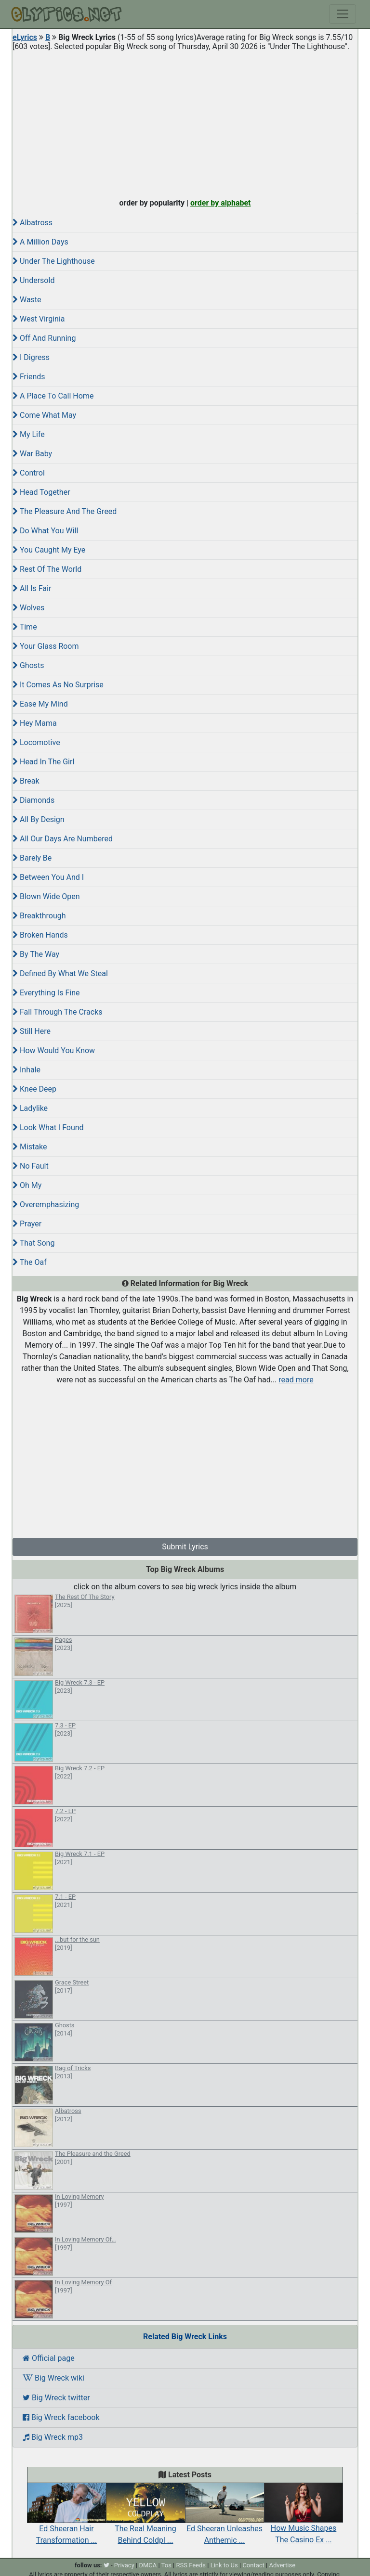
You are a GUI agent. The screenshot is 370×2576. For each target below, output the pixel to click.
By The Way (36, 954)
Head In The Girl (43, 761)
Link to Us (224, 2565)
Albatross (33, 222)
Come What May (44, 415)
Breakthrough (39, 915)
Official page (49, 2358)
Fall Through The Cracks (58, 1012)
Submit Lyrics (185, 1546)
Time (25, 626)
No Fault (31, 1166)
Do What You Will (45, 530)
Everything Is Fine (46, 992)
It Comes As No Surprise (58, 684)
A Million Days (40, 241)
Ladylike (30, 1108)
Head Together (41, 492)
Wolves (28, 607)
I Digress (31, 357)
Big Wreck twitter (56, 2397)
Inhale (26, 1069)
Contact (253, 2565)
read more (295, 1379)
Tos (166, 2565)
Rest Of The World (47, 569)
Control (29, 472)
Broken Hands (40, 935)
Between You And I (48, 877)
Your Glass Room (46, 646)
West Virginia (39, 318)
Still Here (32, 1031)
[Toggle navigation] (342, 14)
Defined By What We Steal (60, 973)
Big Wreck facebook (61, 2417)
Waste (27, 299)
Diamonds (33, 800)
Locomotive (36, 742)
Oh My (27, 1185)
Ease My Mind (40, 703)
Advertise (282, 2565)
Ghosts (28, 665)
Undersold (33, 280)
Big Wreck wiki (53, 2378)
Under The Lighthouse (54, 261)
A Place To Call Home (53, 395)
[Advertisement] (185, 122)
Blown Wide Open (46, 896)
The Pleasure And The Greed (65, 511)
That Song (33, 1243)
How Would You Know (54, 1050)
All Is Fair (32, 588)
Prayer (27, 1223)
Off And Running (44, 338)
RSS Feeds (191, 2565)
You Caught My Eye (49, 549)
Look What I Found (48, 1127)
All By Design (39, 819)
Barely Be (32, 858)
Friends (29, 376)
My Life (29, 434)
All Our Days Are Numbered (63, 838)
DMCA (148, 2565)
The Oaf (30, 1262)
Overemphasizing (46, 1204)
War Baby (32, 453)
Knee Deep (34, 1089)
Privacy (124, 2565)
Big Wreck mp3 (53, 2437)
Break (26, 781)
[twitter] (106, 2565)
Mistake (30, 1146)
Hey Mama (35, 723)
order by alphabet (220, 202)
